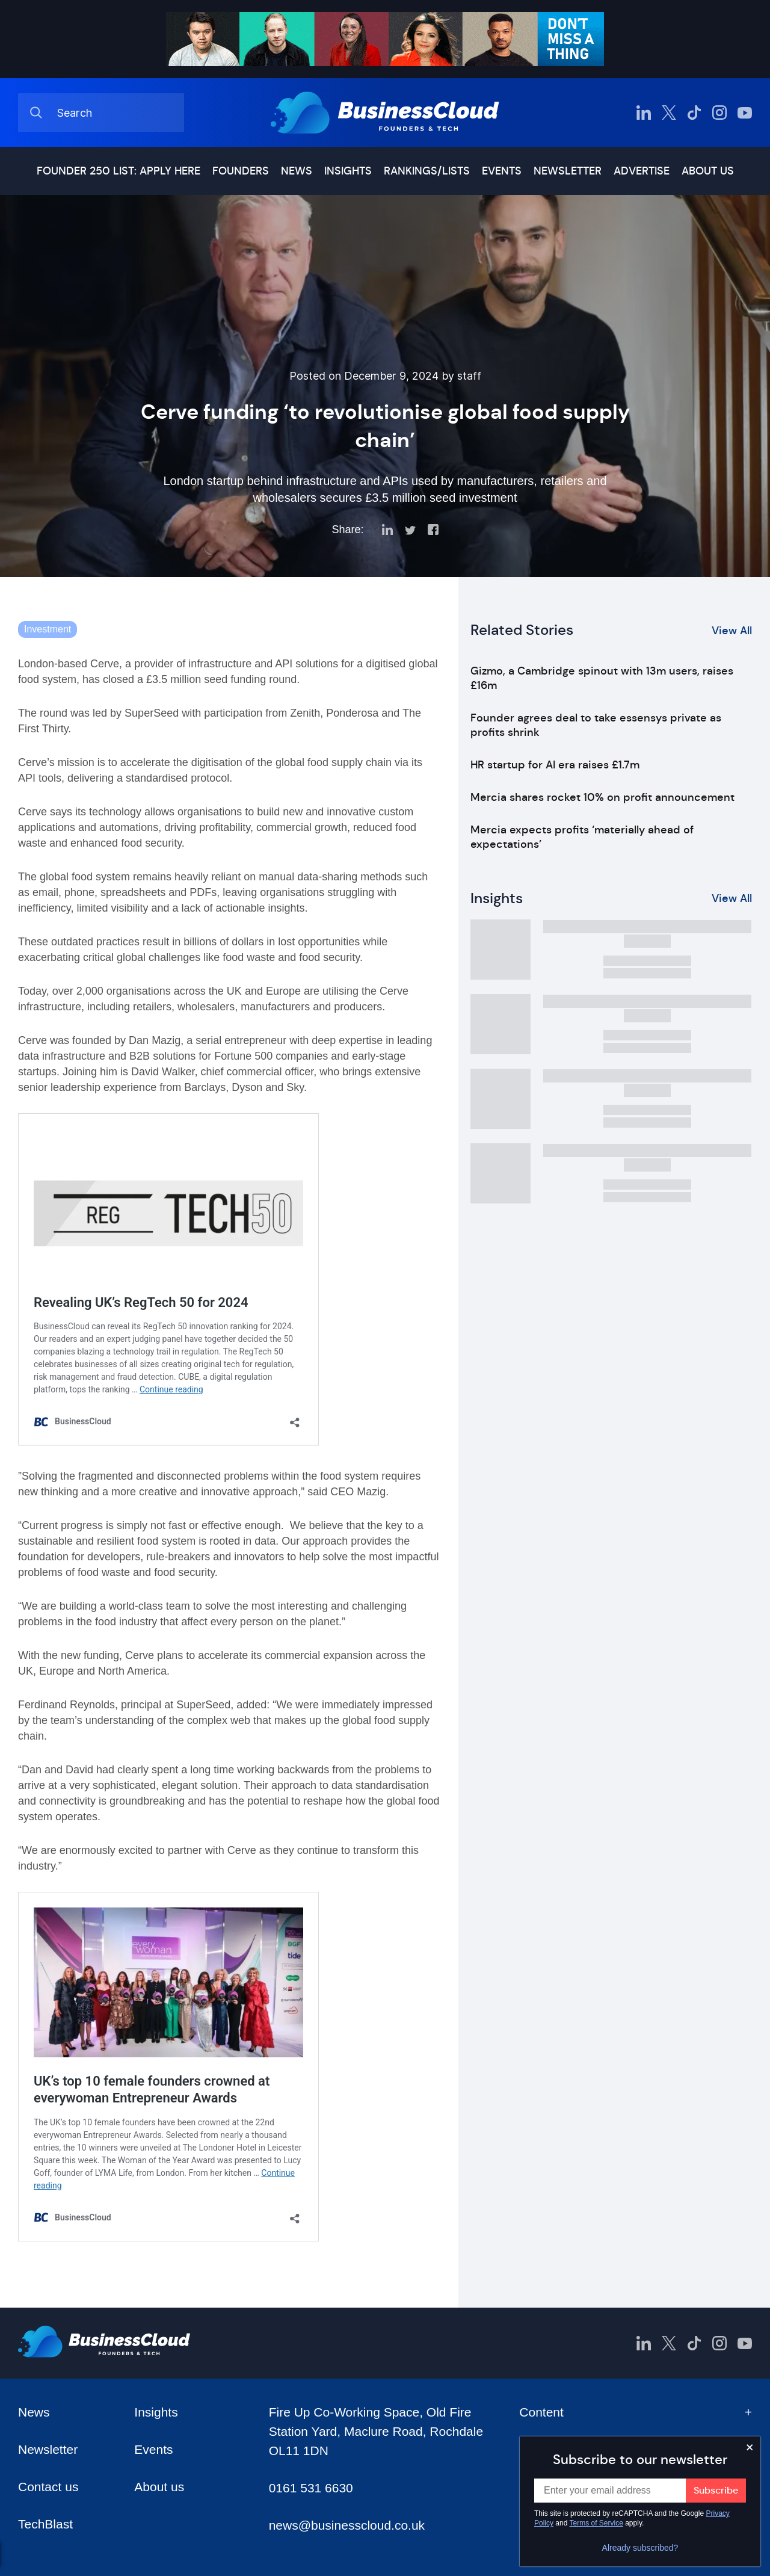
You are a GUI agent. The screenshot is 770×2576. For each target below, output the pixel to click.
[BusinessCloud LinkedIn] (643, 112)
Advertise (642, 171)
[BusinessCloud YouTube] (745, 112)
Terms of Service (596, 2523)
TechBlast (45, 2524)
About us (708, 171)
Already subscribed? (640, 2548)
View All (732, 630)
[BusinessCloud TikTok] (694, 112)
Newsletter (568, 171)
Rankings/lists (427, 171)
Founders (240, 171)
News (296, 171)
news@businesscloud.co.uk (347, 2525)
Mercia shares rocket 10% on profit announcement (602, 797)
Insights (348, 171)
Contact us (48, 2487)
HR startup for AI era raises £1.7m (554, 764)
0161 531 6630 (311, 2488)
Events (502, 171)
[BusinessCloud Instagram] (719, 112)
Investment (47, 629)
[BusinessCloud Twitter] (669, 112)
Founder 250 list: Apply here (118, 171)
